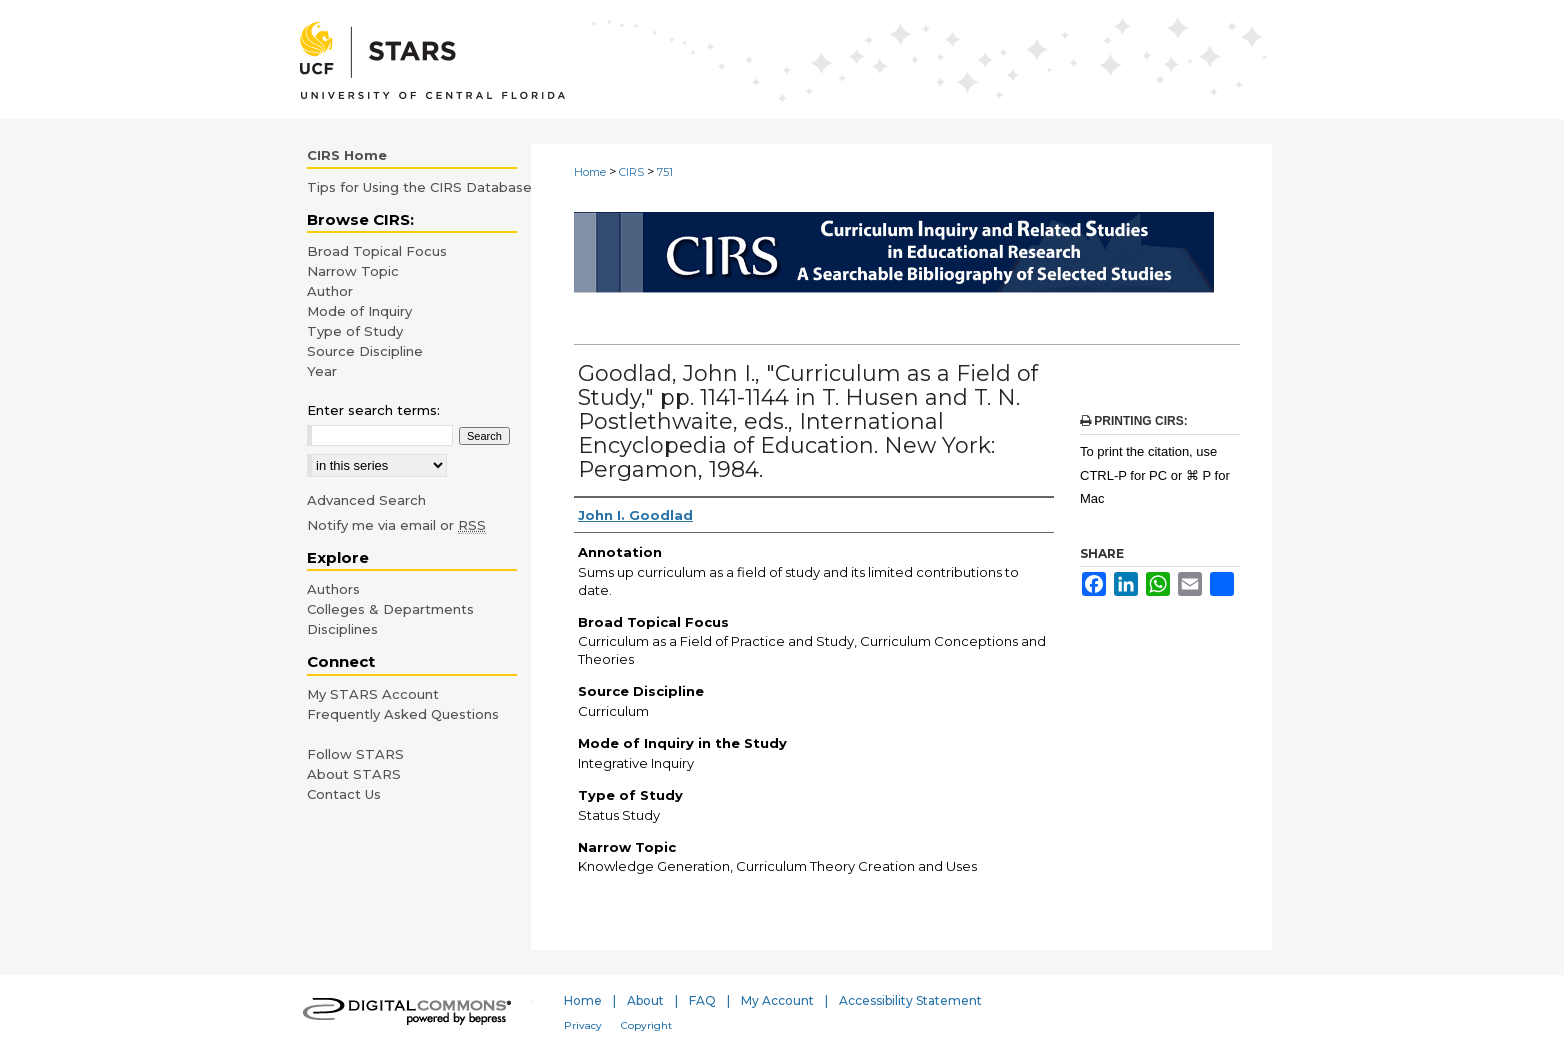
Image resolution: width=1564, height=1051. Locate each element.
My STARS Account (373, 694)
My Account (777, 1000)
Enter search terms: (373, 410)
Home (590, 172)
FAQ (702, 1000)
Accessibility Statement (910, 1000)
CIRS (631, 172)
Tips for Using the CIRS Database (419, 187)
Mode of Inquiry (359, 311)
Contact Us (344, 794)
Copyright (646, 1025)
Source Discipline (365, 351)
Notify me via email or (396, 525)
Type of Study (355, 331)
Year (322, 371)
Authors (333, 589)
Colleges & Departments (390, 609)
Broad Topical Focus (377, 251)
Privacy (583, 1025)
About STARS (354, 774)
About (645, 1000)
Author (330, 291)
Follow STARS (355, 754)
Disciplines (342, 629)
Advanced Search (366, 500)
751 (665, 172)
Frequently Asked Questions (403, 714)
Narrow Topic (353, 271)
